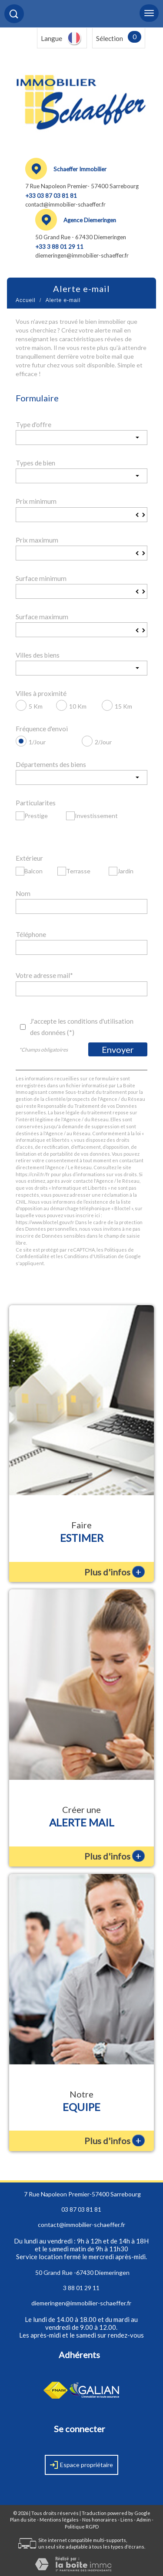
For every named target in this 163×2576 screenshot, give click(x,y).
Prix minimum (36, 501)
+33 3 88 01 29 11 (59, 246)
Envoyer (118, 1049)
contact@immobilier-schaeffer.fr (65, 204)
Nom (23, 893)
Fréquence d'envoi (42, 729)
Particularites (36, 803)
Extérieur (29, 858)
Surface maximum (42, 617)
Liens (126, 2519)
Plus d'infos (114, 1572)
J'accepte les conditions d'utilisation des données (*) (81, 1026)
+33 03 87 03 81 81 (51, 195)
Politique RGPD (82, 2526)
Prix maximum (37, 540)
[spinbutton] (81, 514)
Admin (143, 2519)
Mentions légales (59, 2519)
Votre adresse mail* (44, 975)
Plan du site (23, 2519)
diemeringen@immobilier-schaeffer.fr (82, 255)
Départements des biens (51, 764)
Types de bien (35, 463)
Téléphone (31, 934)
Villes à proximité (41, 693)
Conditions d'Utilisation (90, 1256)
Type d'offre (33, 424)
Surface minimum (41, 578)
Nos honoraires (99, 2519)
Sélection (109, 38)
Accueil (26, 300)
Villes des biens (38, 655)
